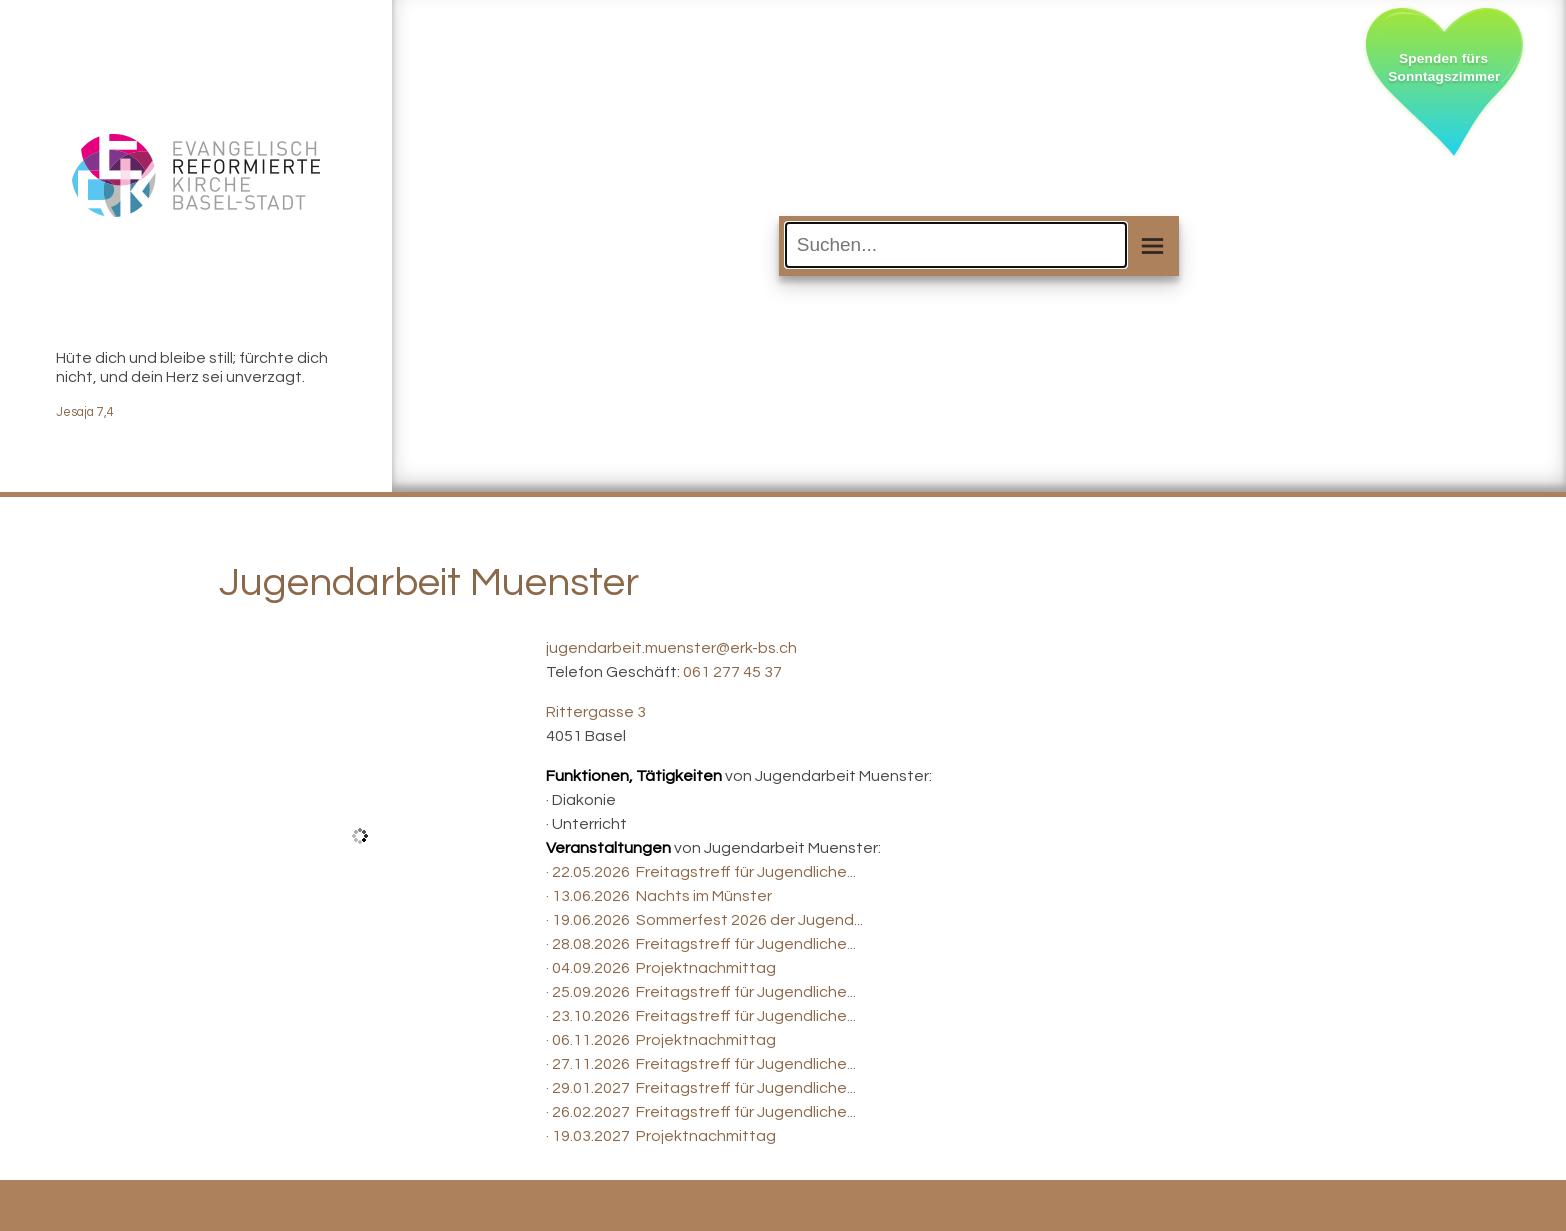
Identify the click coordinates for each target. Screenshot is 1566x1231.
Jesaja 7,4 (85, 412)
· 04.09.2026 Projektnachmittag (661, 968)
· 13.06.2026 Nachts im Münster (659, 896)
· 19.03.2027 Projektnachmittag (661, 1136)
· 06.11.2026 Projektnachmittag (661, 1040)
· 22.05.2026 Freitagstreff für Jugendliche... (701, 872)
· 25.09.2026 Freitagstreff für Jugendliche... (701, 992)
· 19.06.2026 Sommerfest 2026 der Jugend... (704, 920)
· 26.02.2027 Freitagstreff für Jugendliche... (701, 1112)
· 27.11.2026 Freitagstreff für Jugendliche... (701, 1064)
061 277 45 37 (732, 672)
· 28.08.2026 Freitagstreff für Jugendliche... (701, 944)
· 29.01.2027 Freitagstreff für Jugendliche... (701, 1088)
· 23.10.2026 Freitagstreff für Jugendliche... (701, 1016)
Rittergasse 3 (596, 712)
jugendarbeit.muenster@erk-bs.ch (671, 648)
